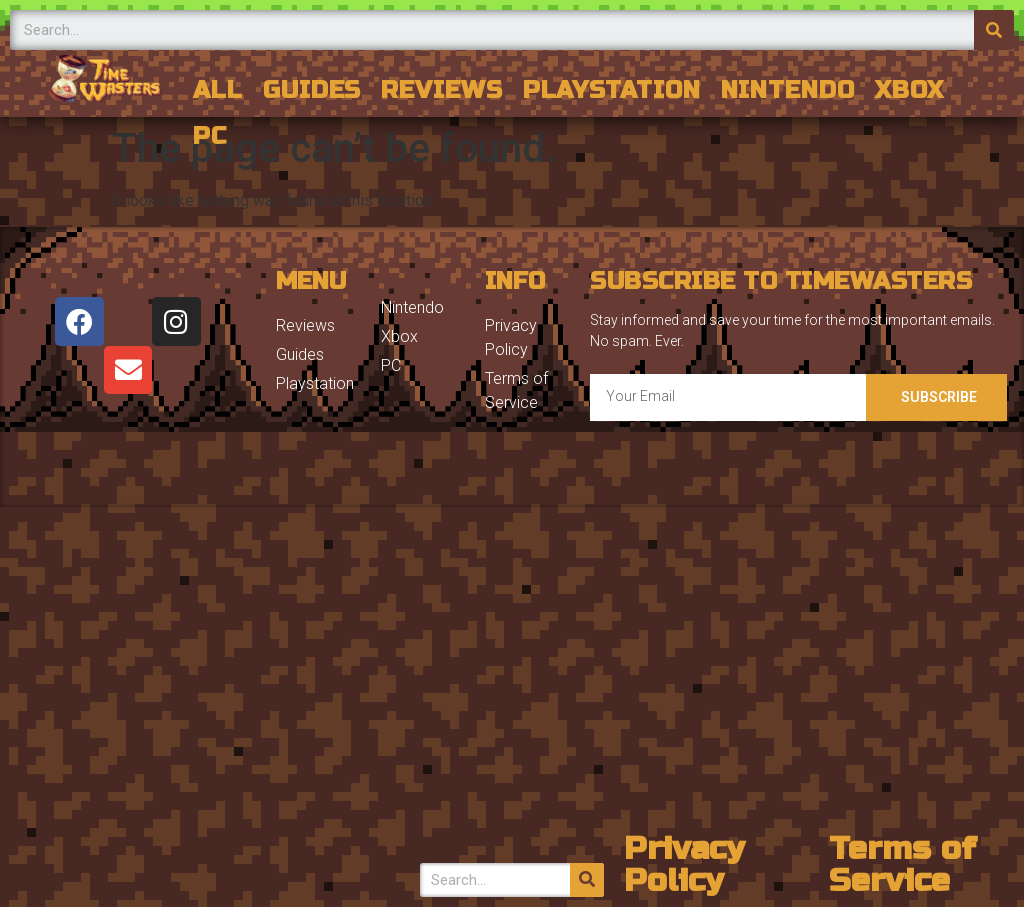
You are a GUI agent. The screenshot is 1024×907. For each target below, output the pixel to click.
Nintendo (788, 90)
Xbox (910, 90)
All (218, 90)
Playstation (612, 90)
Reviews (441, 90)
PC (210, 136)
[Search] (994, 30)
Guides (312, 90)
